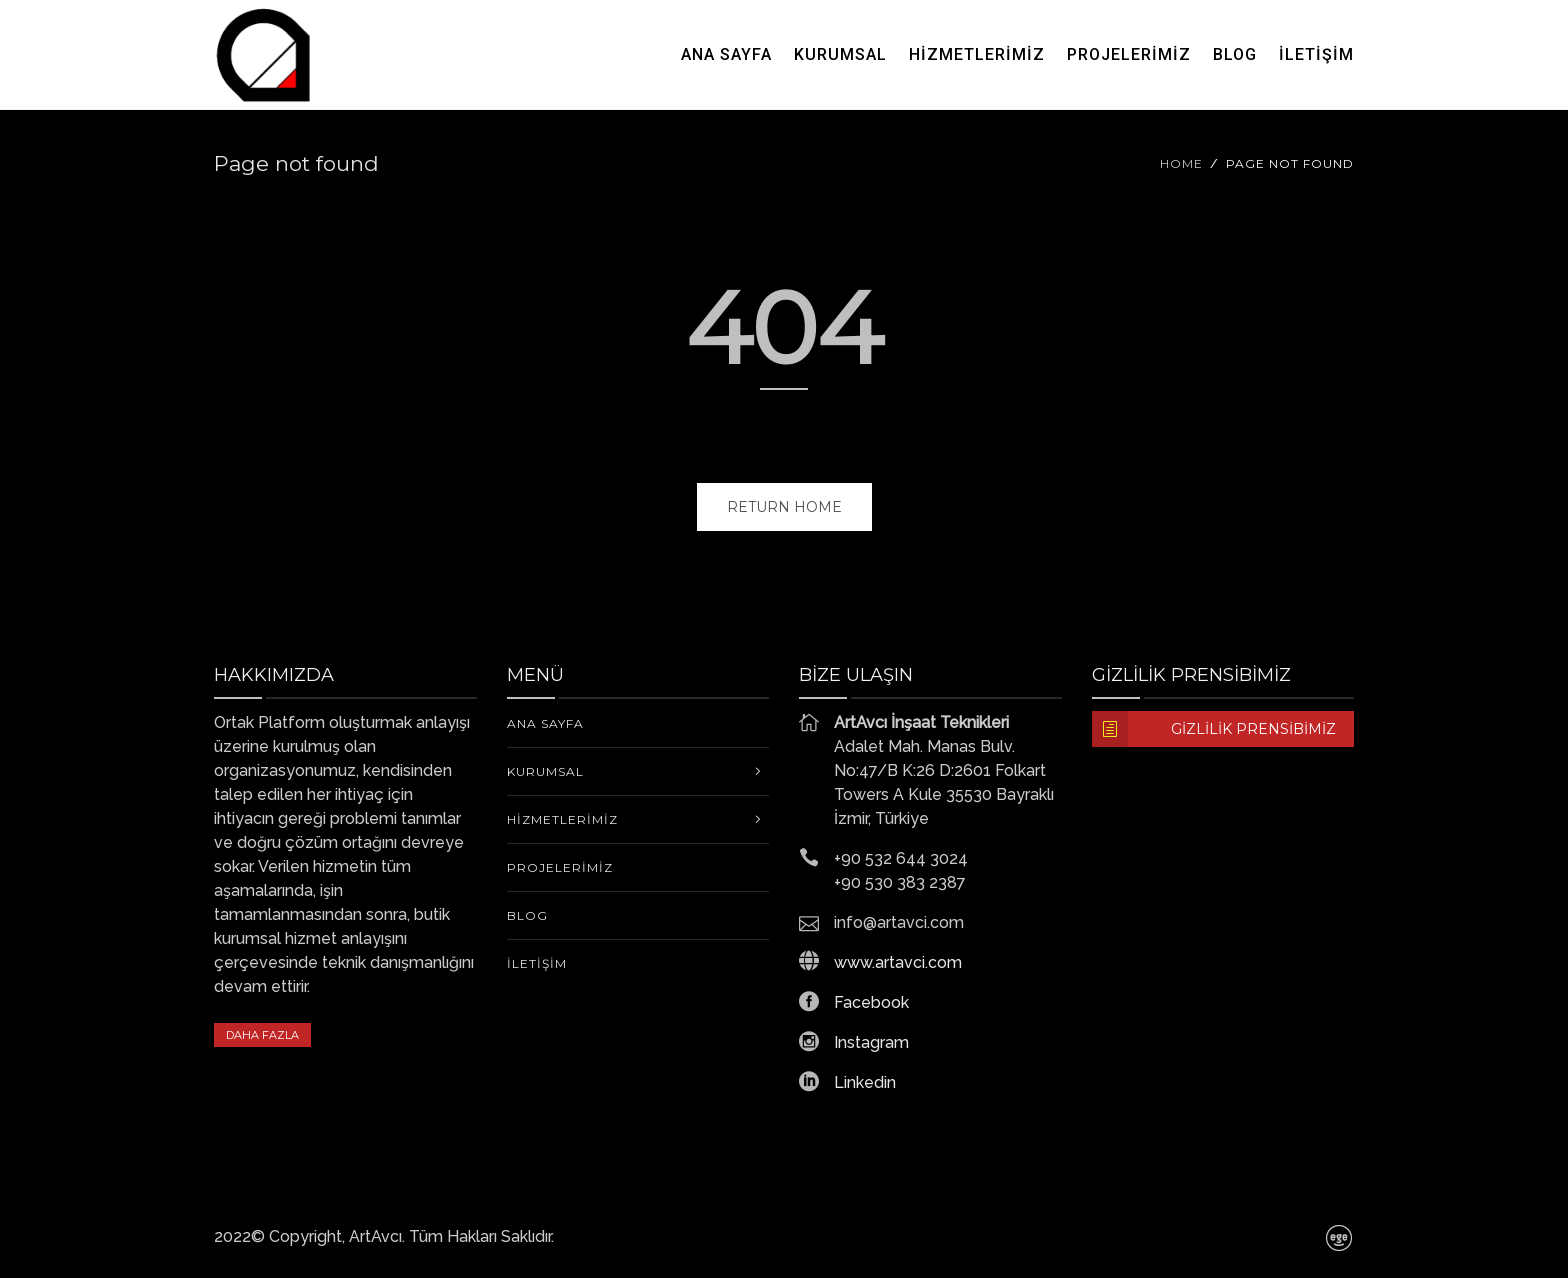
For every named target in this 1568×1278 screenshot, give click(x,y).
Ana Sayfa (726, 54)
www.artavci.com (898, 962)
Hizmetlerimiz (977, 54)
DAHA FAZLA (262, 1035)
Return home (784, 507)
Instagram (871, 1042)
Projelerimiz (1129, 54)
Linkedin (865, 1082)
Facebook (871, 1002)
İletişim (1316, 54)
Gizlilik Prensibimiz (1214, 729)
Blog (1235, 54)
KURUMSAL (840, 54)
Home (1181, 163)
